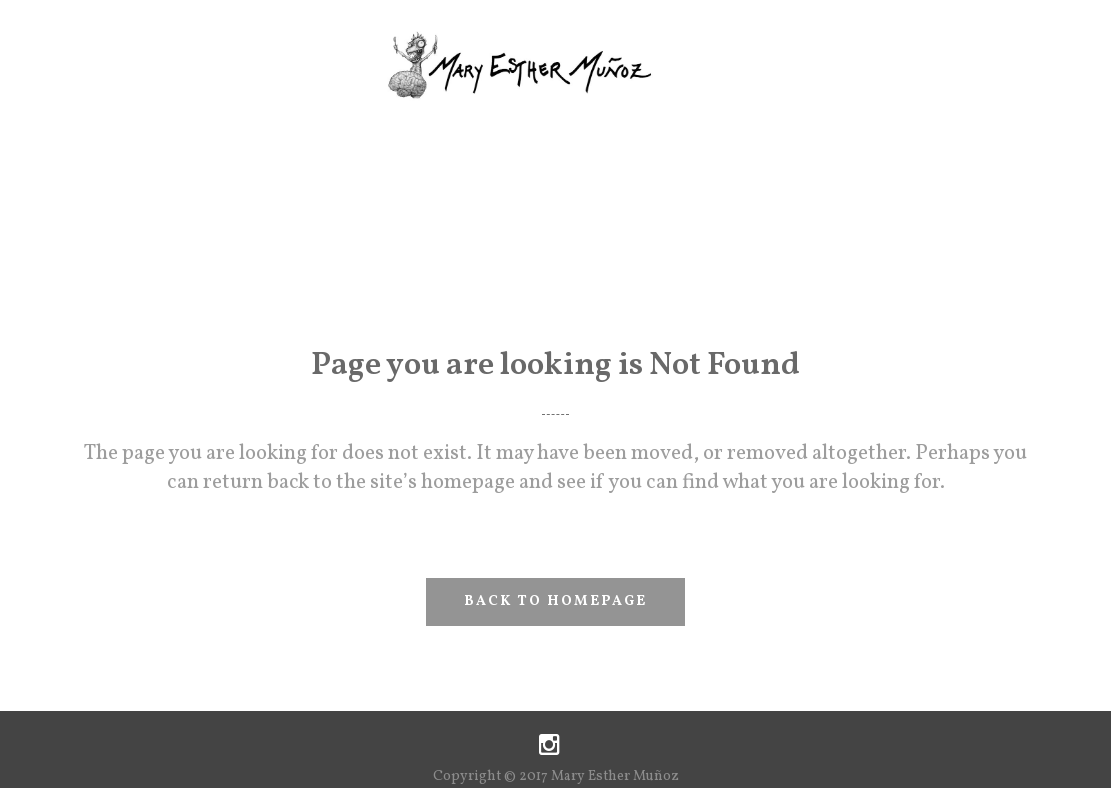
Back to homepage (555, 601)
